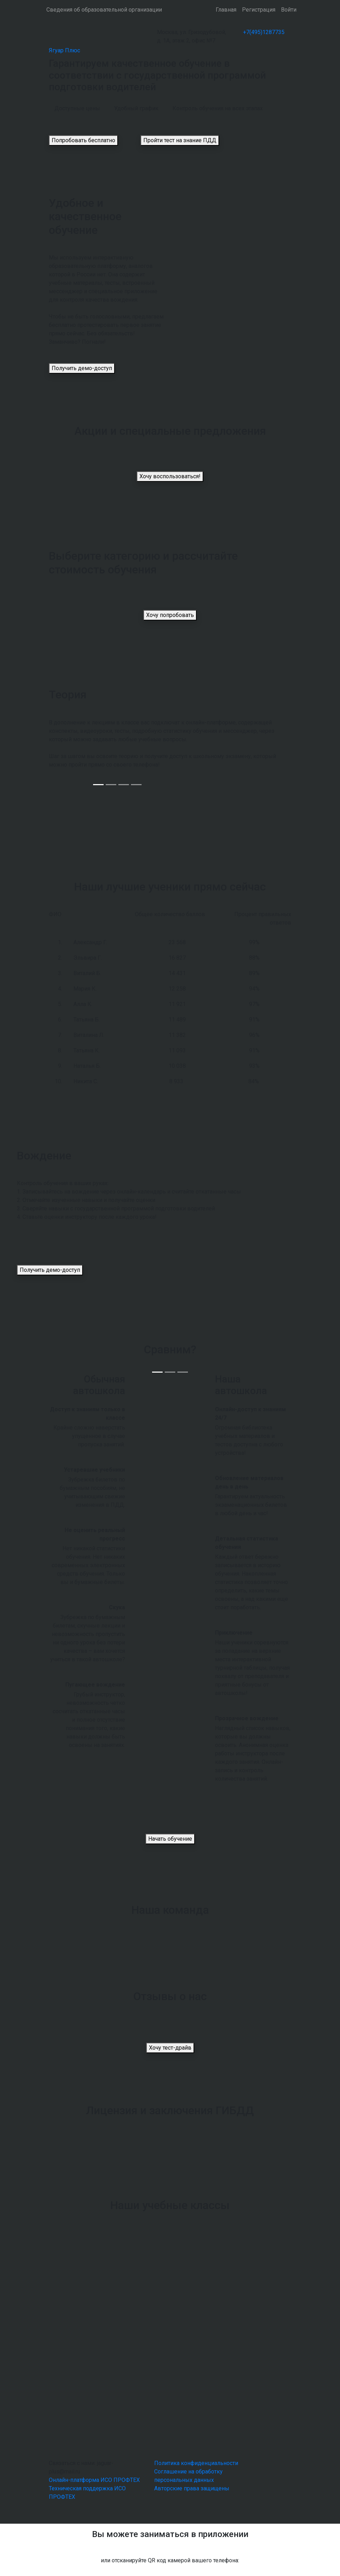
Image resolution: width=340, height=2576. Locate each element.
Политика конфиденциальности (196, 2463)
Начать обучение (170, 1838)
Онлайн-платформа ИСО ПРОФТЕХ (94, 2480)
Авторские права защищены (191, 2488)
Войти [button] (288, 9)
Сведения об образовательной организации (104, 9)
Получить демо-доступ (82, 368)
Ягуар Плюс (64, 50)
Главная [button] (226, 9)
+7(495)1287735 (264, 32)
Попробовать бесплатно (83, 140)
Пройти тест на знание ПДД (179, 140)
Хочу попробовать (170, 615)
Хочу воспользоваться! (170, 476)
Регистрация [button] (258, 9)
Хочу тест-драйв (170, 2047)
